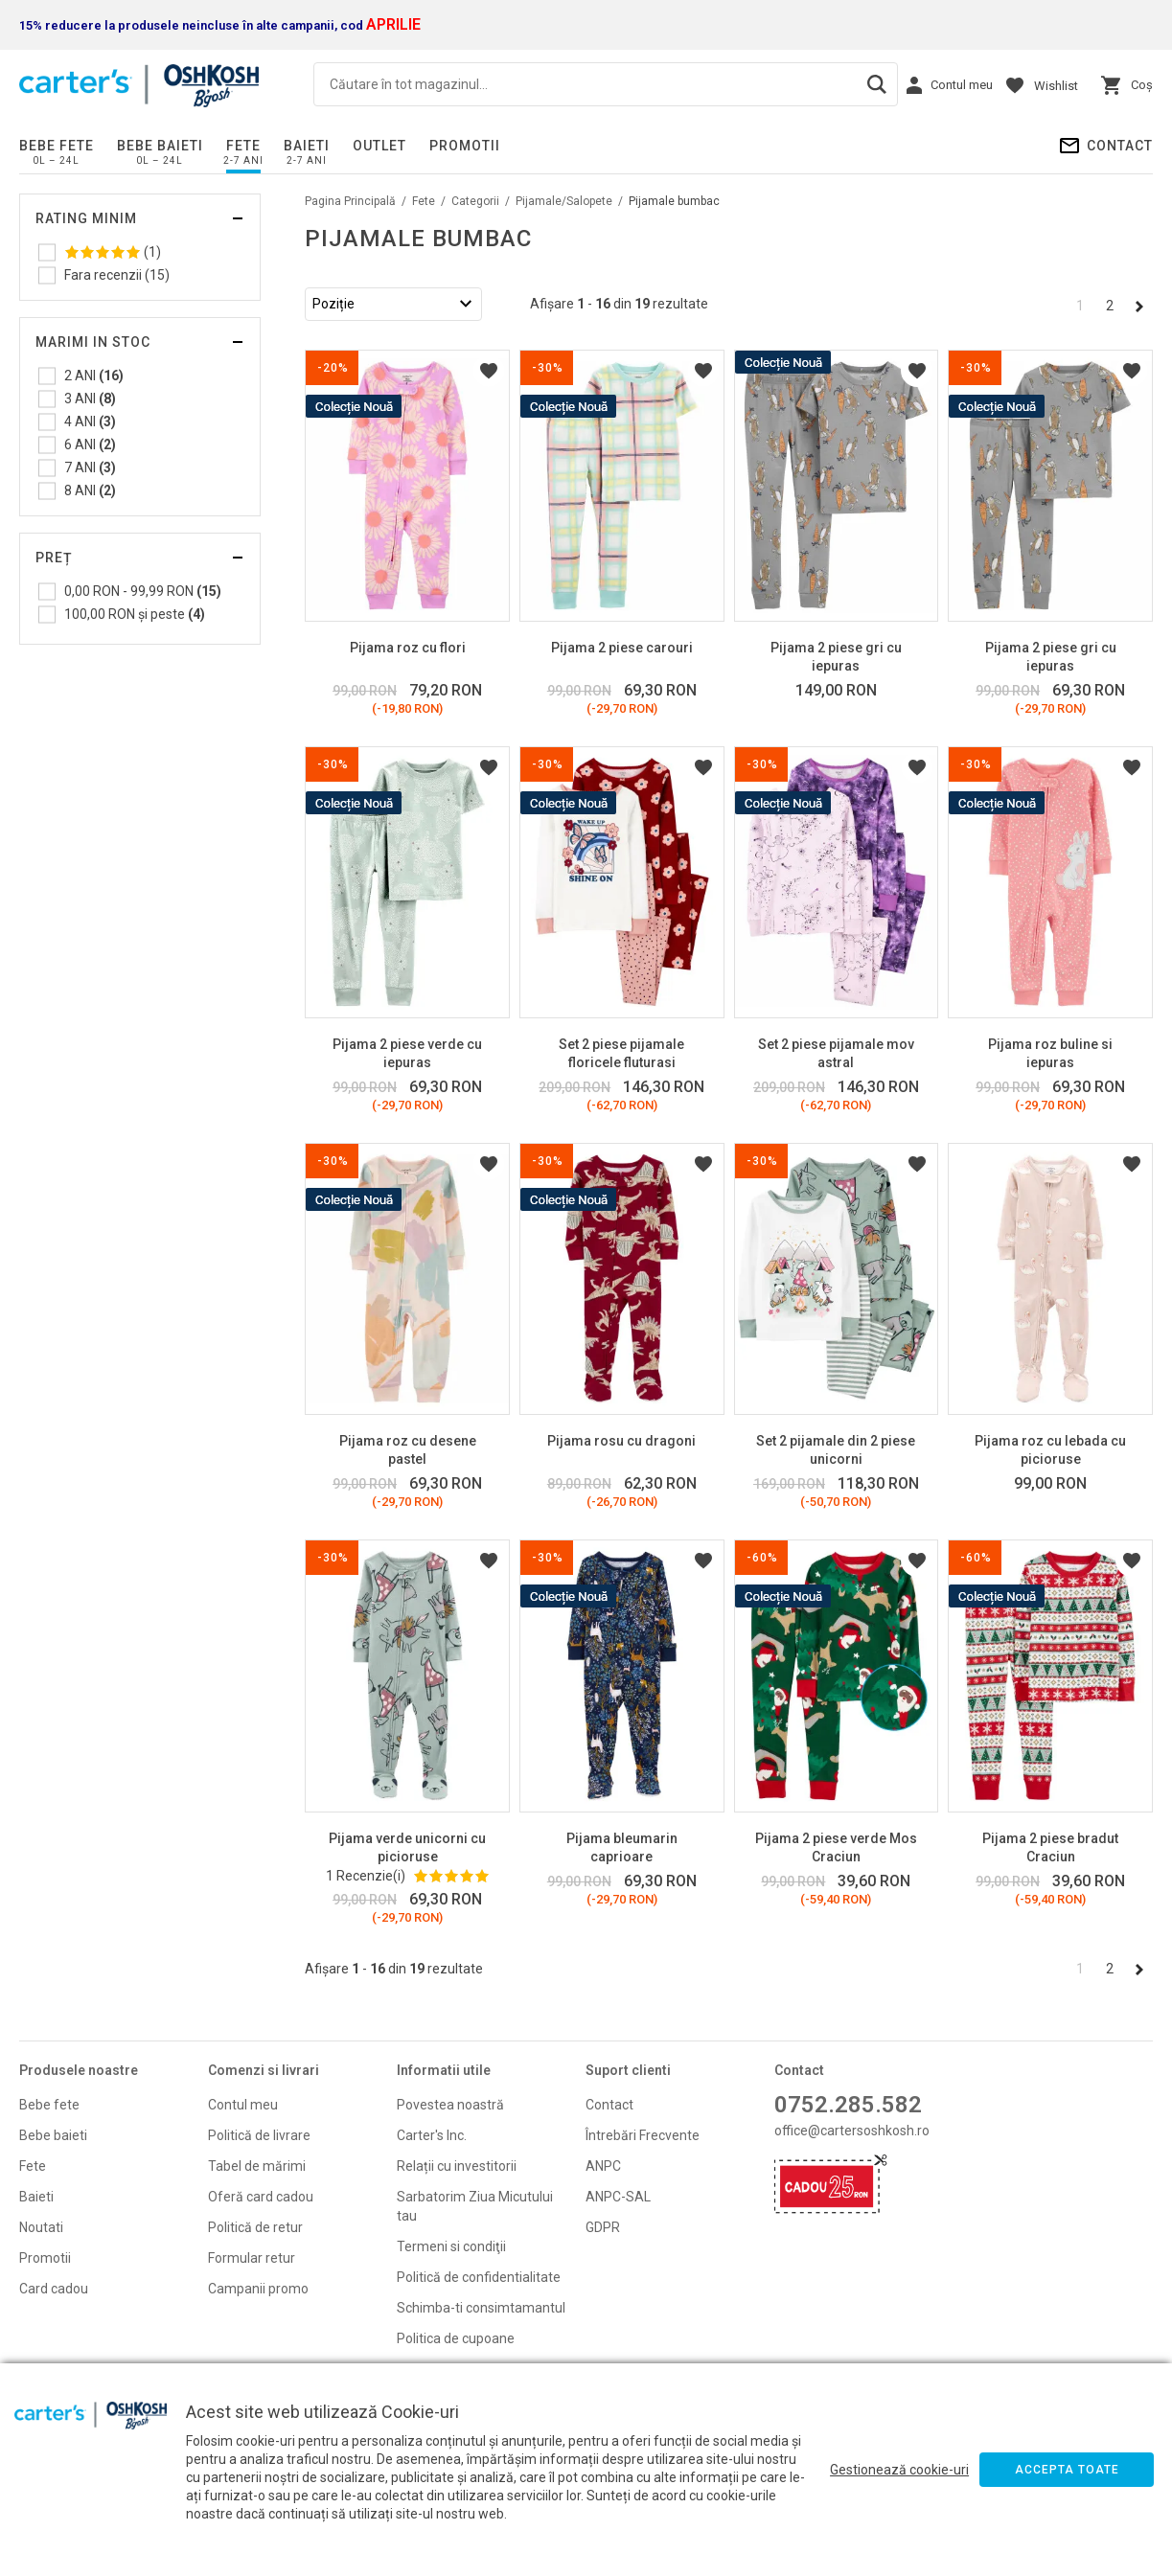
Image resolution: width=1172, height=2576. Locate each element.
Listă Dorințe (488, 370)
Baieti (307, 145)
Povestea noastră (450, 2104)
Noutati (41, 2227)
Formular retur (251, 2258)
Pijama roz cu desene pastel (407, 1450)
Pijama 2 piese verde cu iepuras (407, 1053)
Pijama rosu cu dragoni (621, 1440)
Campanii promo (258, 2288)
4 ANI (90, 421)
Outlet (379, 145)
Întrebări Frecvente (643, 2135)
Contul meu (243, 2104)
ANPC (603, 2166)
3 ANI (90, 398)
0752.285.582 (848, 2104)
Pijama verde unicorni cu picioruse (407, 1847)
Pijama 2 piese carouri (622, 647)
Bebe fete (56, 145)
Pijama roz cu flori (408, 647)
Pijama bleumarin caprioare (622, 1847)
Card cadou (53, 2288)
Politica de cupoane (456, 2338)
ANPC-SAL (618, 2196)
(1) (112, 252)
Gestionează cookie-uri (899, 2469)
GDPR (603, 2227)
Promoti (43, 2258)
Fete (243, 145)
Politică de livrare (259, 2135)
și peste (134, 614)
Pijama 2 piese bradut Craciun (1050, 1847)
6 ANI (90, 444)
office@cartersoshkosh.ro (852, 2130)
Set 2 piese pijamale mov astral (836, 1053)
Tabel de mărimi (257, 2166)
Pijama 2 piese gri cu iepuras (836, 656)
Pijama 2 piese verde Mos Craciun (836, 1847)
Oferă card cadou (260, 2196)
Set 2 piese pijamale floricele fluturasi (621, 1053)
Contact (1120, 145)
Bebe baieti (160, 145)
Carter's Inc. (432, 2135)
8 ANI (90, 490)
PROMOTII (464, 145)
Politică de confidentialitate (479, 2277)
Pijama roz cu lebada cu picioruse (1050, 1450)
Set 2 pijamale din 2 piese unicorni (835, 1450)
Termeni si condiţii (451, 2246)
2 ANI (94, 375)
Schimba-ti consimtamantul (481, 2307)
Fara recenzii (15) (117, 275)
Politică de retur (255, 2227)
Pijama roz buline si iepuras (1050, 1053)
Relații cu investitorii (457, 2166)
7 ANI (90, 467)
